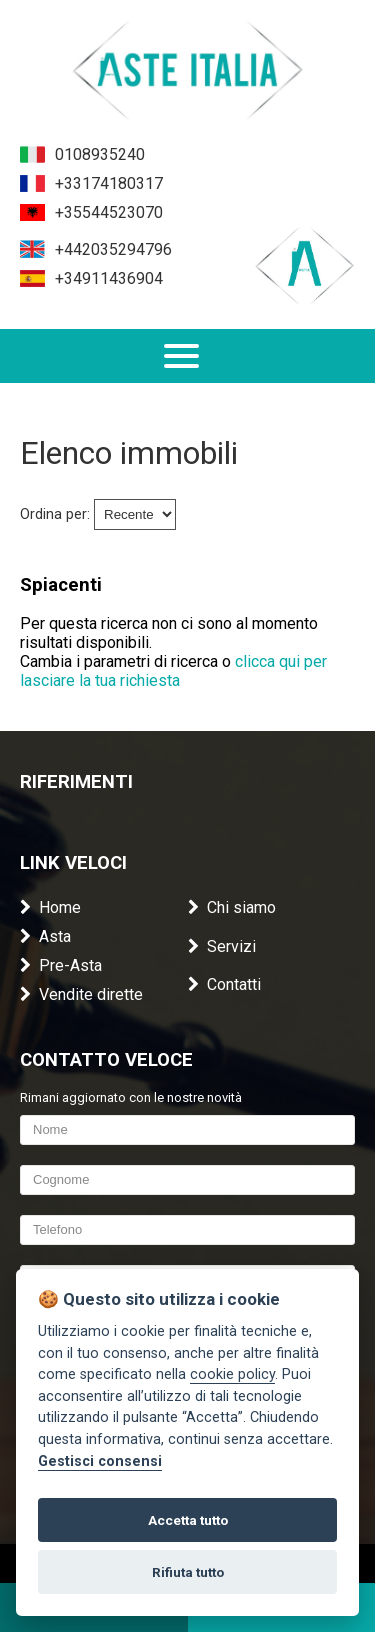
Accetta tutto (188, 1520)
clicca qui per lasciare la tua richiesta (173, 671)
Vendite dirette (81, 994)
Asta (45, 936)
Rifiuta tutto (188, 1572)
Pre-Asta (61, 965)
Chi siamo (232, 907)
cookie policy (232, 1374)
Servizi (222, 946)
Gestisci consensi (100, 1461)
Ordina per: (55, 514)
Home (50, 907)
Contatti (224, 984)
